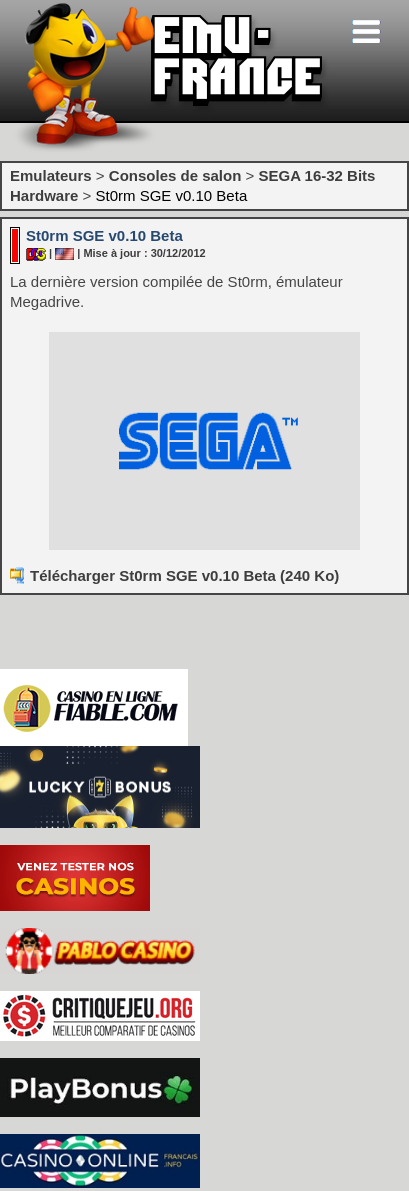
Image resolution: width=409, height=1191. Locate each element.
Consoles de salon (175, 175)
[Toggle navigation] (366, 31)
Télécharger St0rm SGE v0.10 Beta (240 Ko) (184, 575)
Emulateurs (51, 175)
